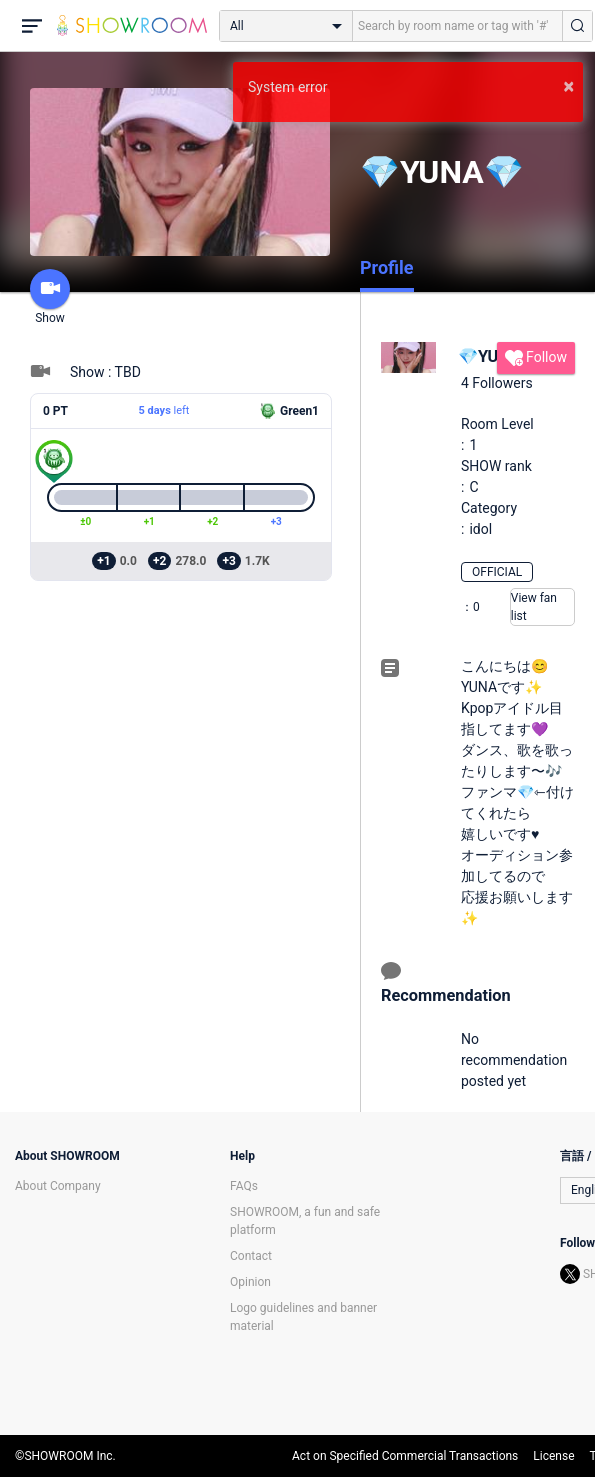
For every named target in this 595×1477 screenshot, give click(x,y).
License (553, 1456)
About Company (58, 1186)
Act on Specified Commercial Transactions (405, 1456)
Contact (251, 1256)
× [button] (568, 86)
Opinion (250, 1282)
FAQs (244, 1186)
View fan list (534, 607)
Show (50, 297)
